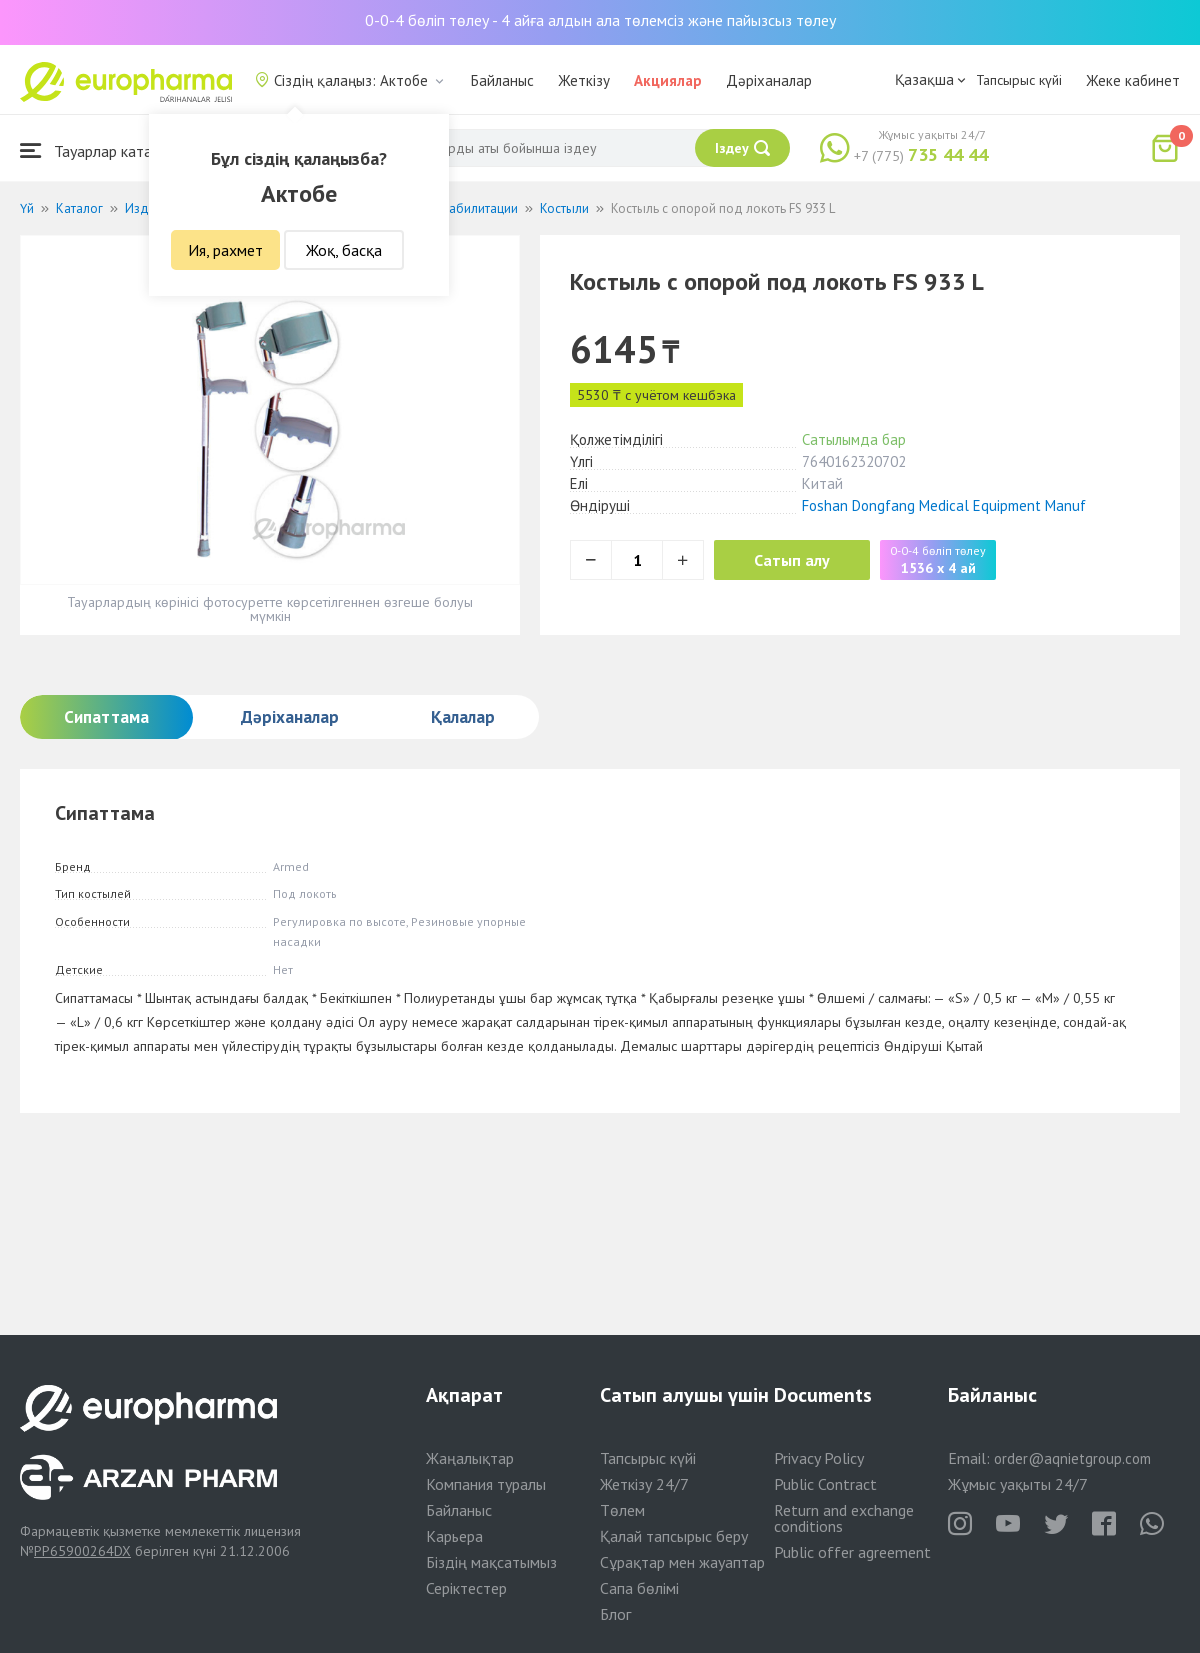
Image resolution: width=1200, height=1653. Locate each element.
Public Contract (825, 1484)
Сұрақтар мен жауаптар (682, 1562)
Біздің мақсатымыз (491, 1562)
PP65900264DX (82, 1551)
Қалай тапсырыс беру (674, 1536)
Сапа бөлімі (639, 1588)
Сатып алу (792, 560)
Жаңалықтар (470, 1458)
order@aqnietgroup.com (1072, 1458)
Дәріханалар (769, 80)
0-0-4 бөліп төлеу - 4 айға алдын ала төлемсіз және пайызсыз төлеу (600, 20)
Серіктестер (466, 1588)
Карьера (454, 1536)
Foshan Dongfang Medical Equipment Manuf (944, 505)
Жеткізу (584, 80)
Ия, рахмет (225, 250)
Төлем (622, 1510)
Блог (615, 1614)
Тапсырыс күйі (1019, 80)
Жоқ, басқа (344, 250)
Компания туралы (486, 1484)
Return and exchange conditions (844, 1518)
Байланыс (502, 80)
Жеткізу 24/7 (644, 1484)
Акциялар (668, 80)
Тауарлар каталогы (102, 150)
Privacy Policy (819, 1458)
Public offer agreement (852, 1552)
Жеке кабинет (1133, 80)
